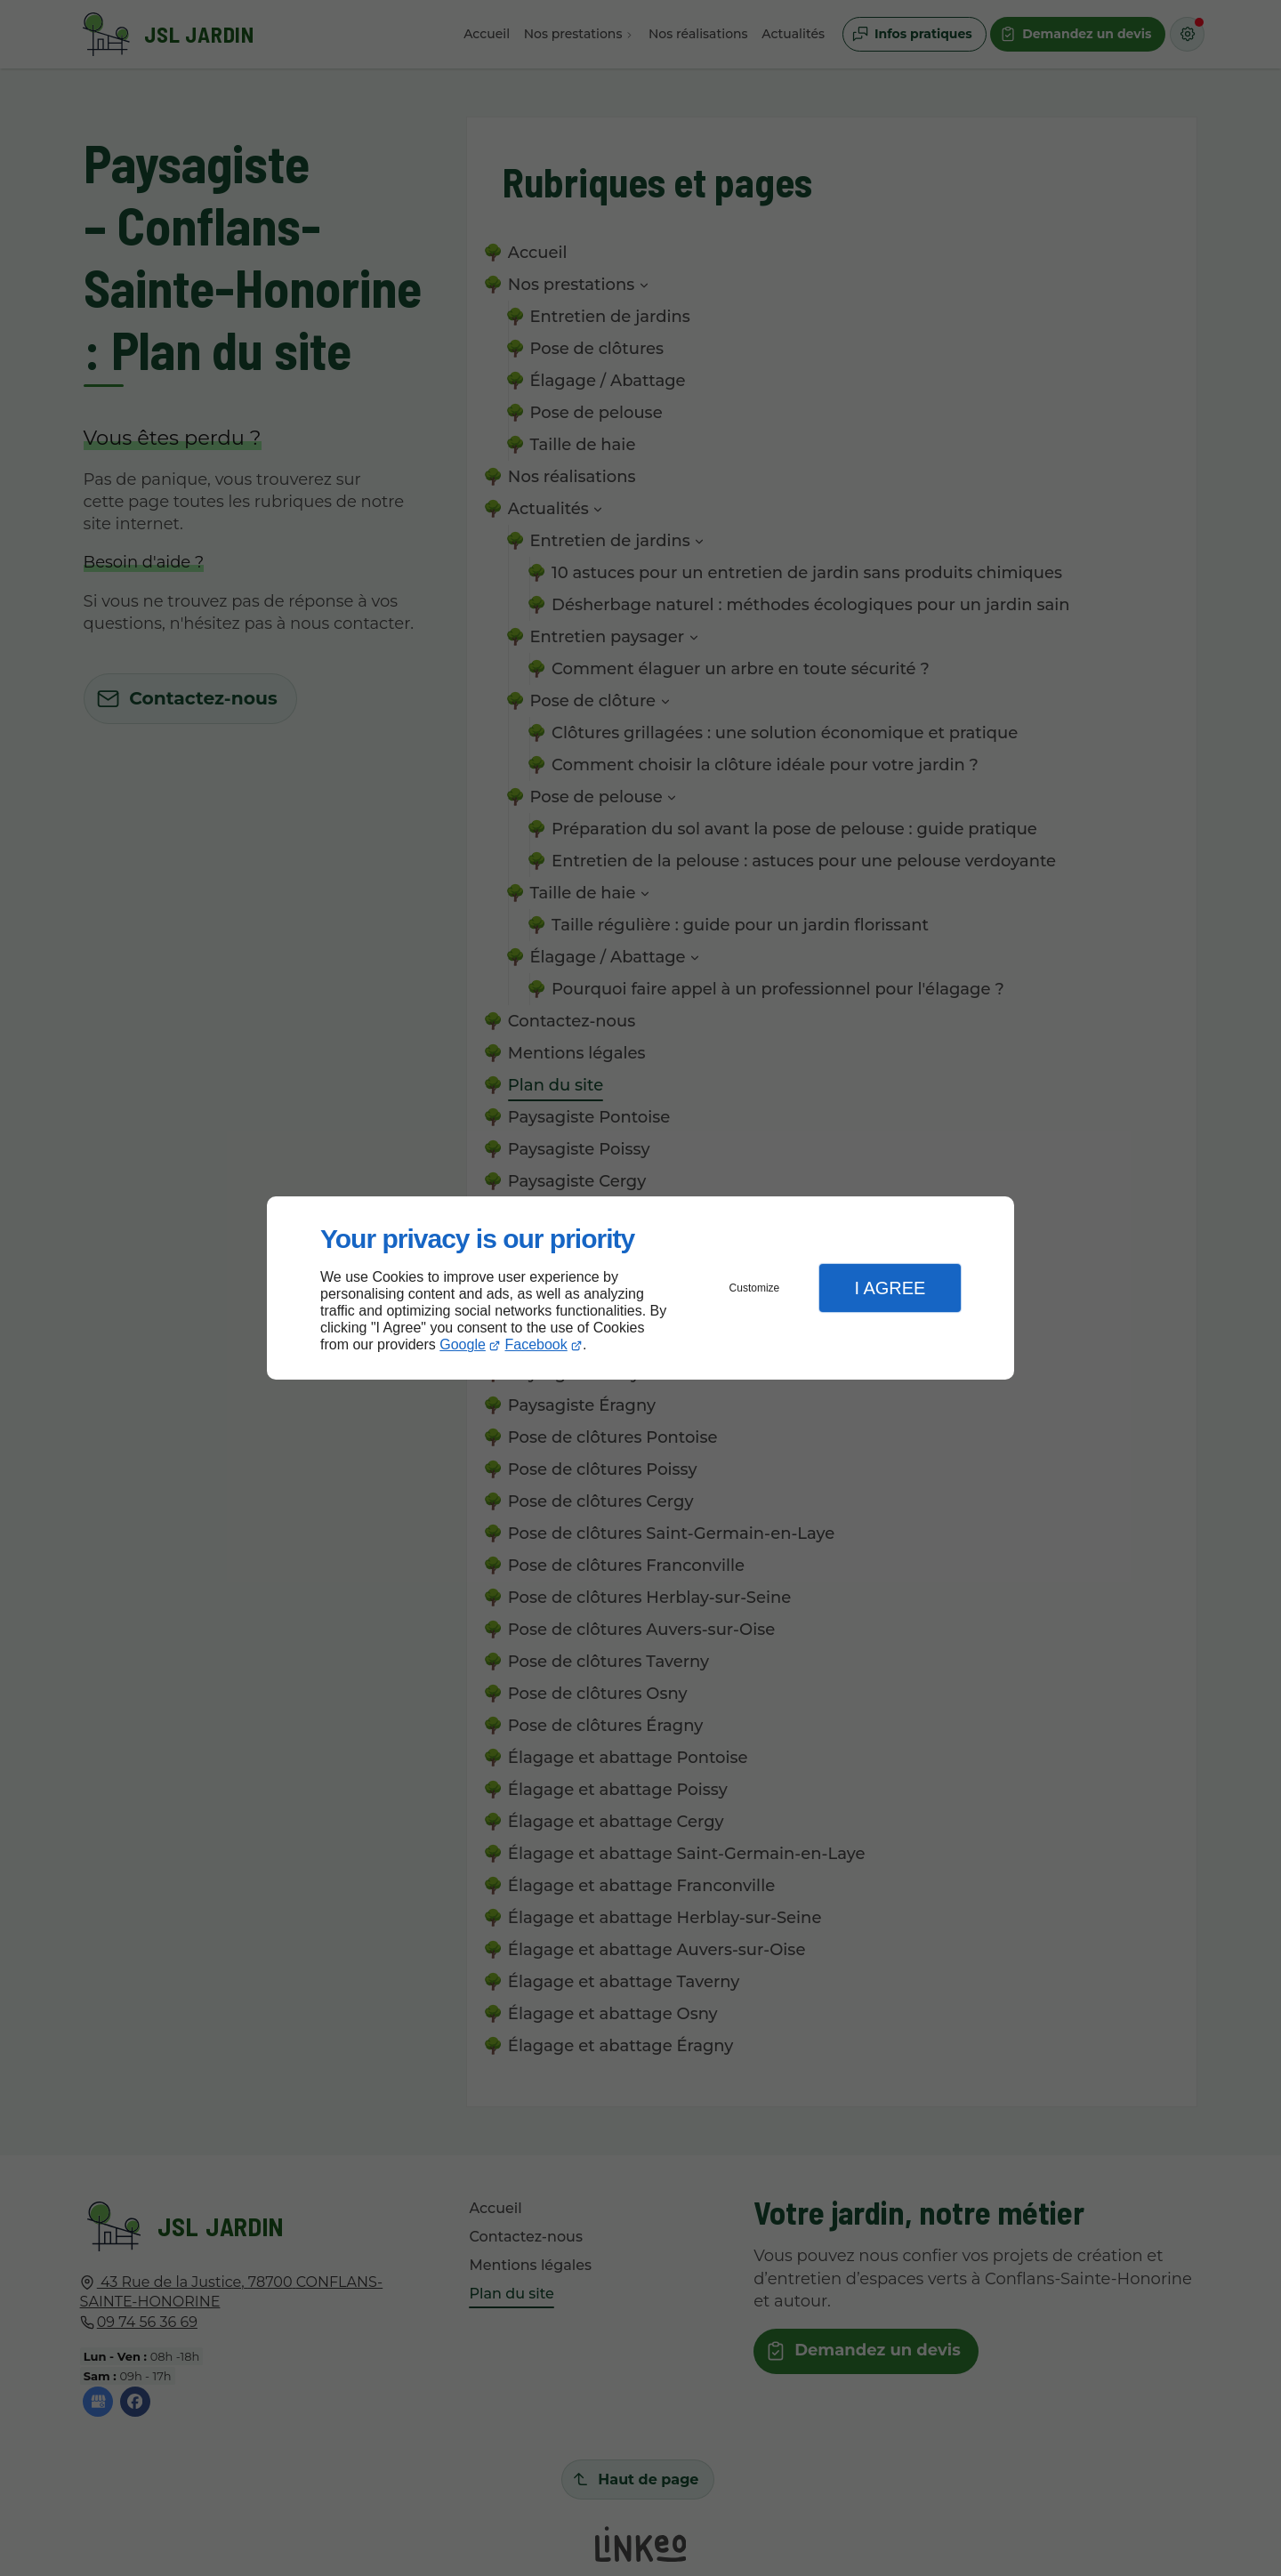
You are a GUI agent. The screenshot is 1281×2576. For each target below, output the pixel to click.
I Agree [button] (889, 1288)
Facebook (536, 1344)
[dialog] (640, 1288)
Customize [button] (754, 1288)
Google (462, 1344)
